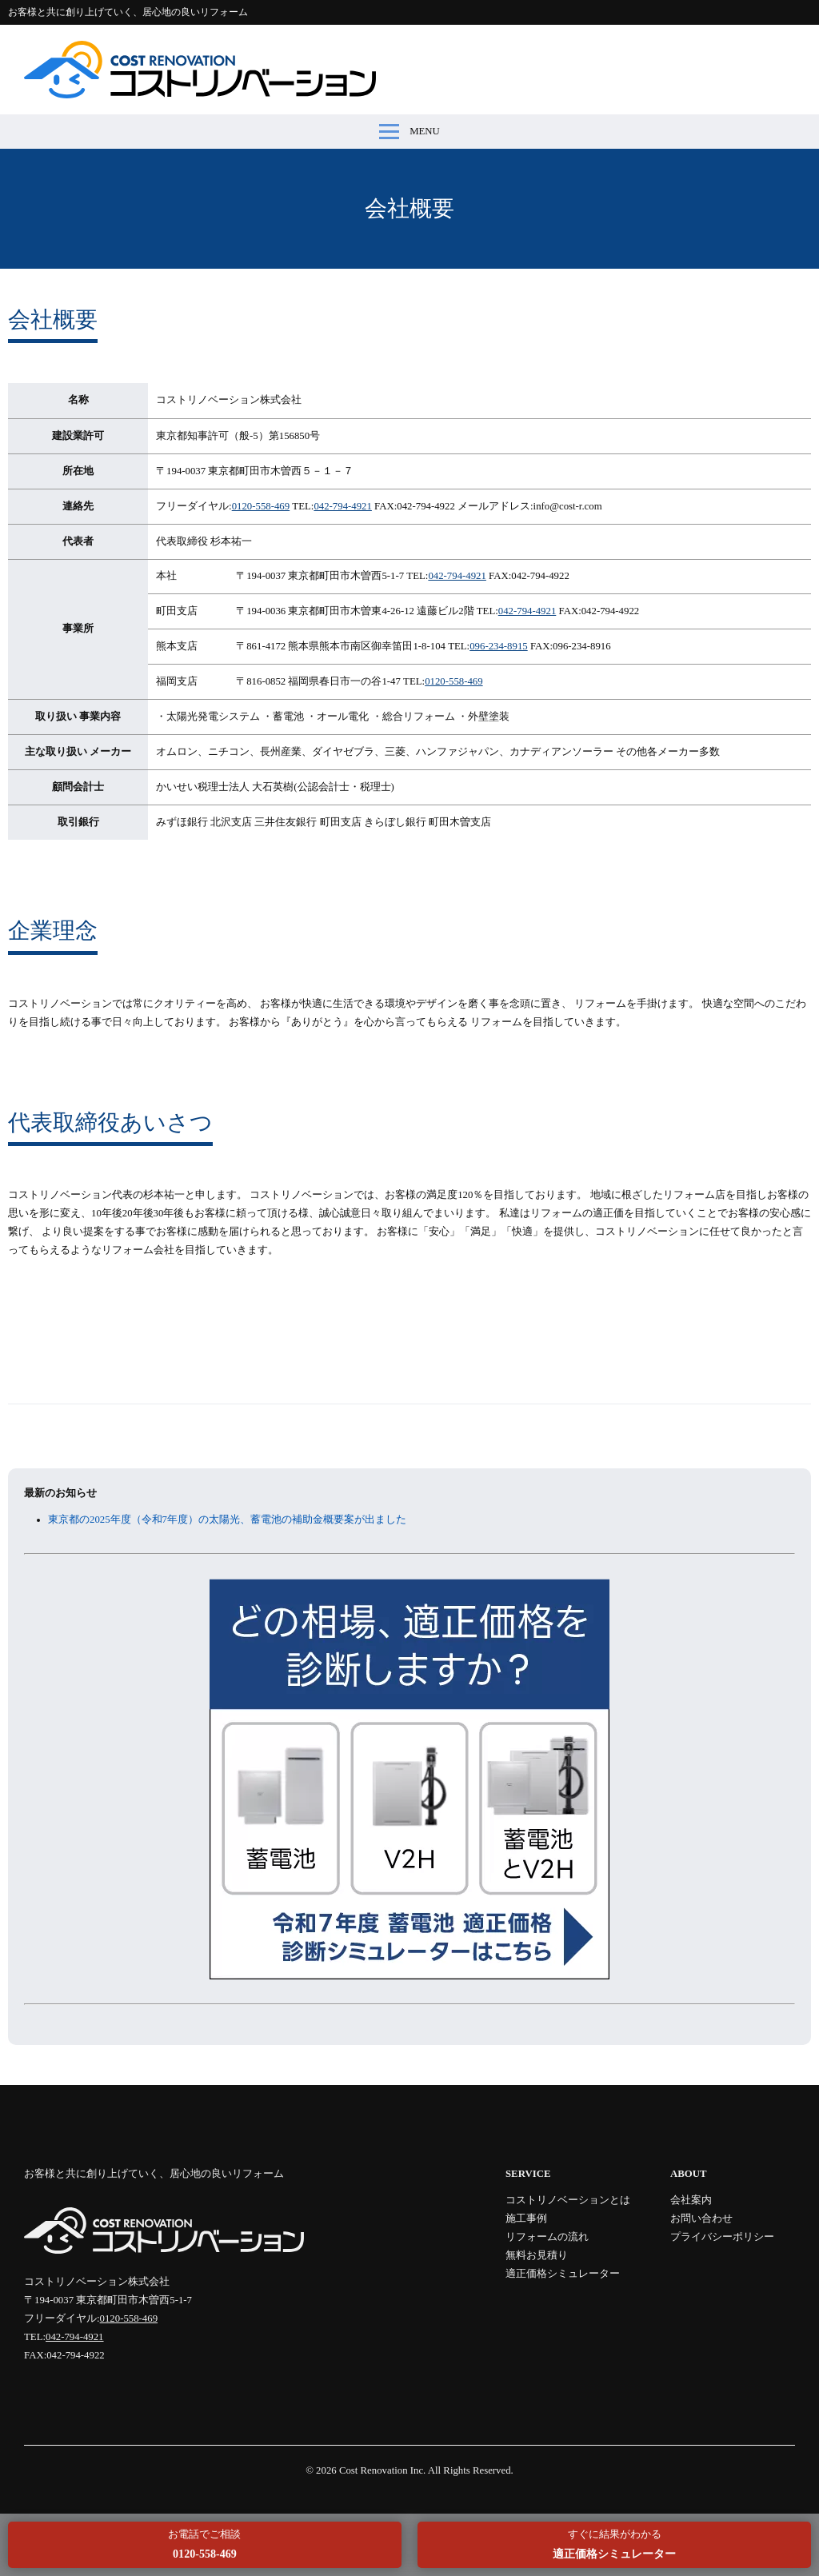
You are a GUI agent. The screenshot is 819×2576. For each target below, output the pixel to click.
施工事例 (526, 2218)
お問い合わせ (701, 2218)
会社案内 (691, 2200)
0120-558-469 (261, 506)
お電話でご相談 (204, 2544)
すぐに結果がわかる (614, 2544)
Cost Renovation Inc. (382, 2470)
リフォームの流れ (547, 2237)
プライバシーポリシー (722, 2237)
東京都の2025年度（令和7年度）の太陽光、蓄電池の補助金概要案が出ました (227, 1519)
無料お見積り (536, 2255)
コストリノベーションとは (567, 2200)
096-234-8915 (498, 646)
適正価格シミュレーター (562, 2273)
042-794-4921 (343, 506)
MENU (409, 131)
